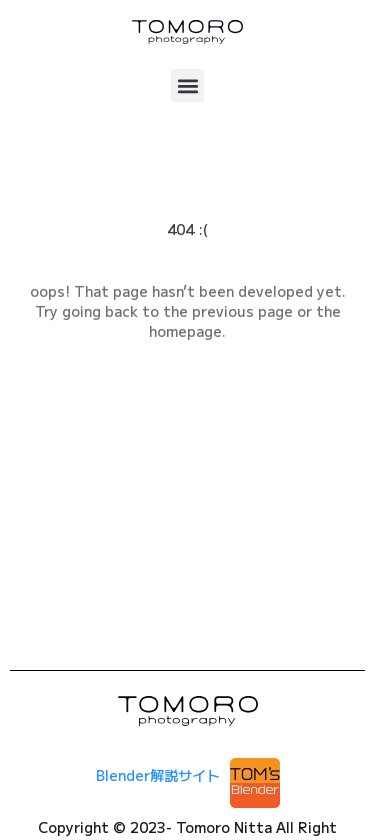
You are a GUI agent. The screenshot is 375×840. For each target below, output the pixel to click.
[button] (187, 85)
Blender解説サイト (158, 775)
